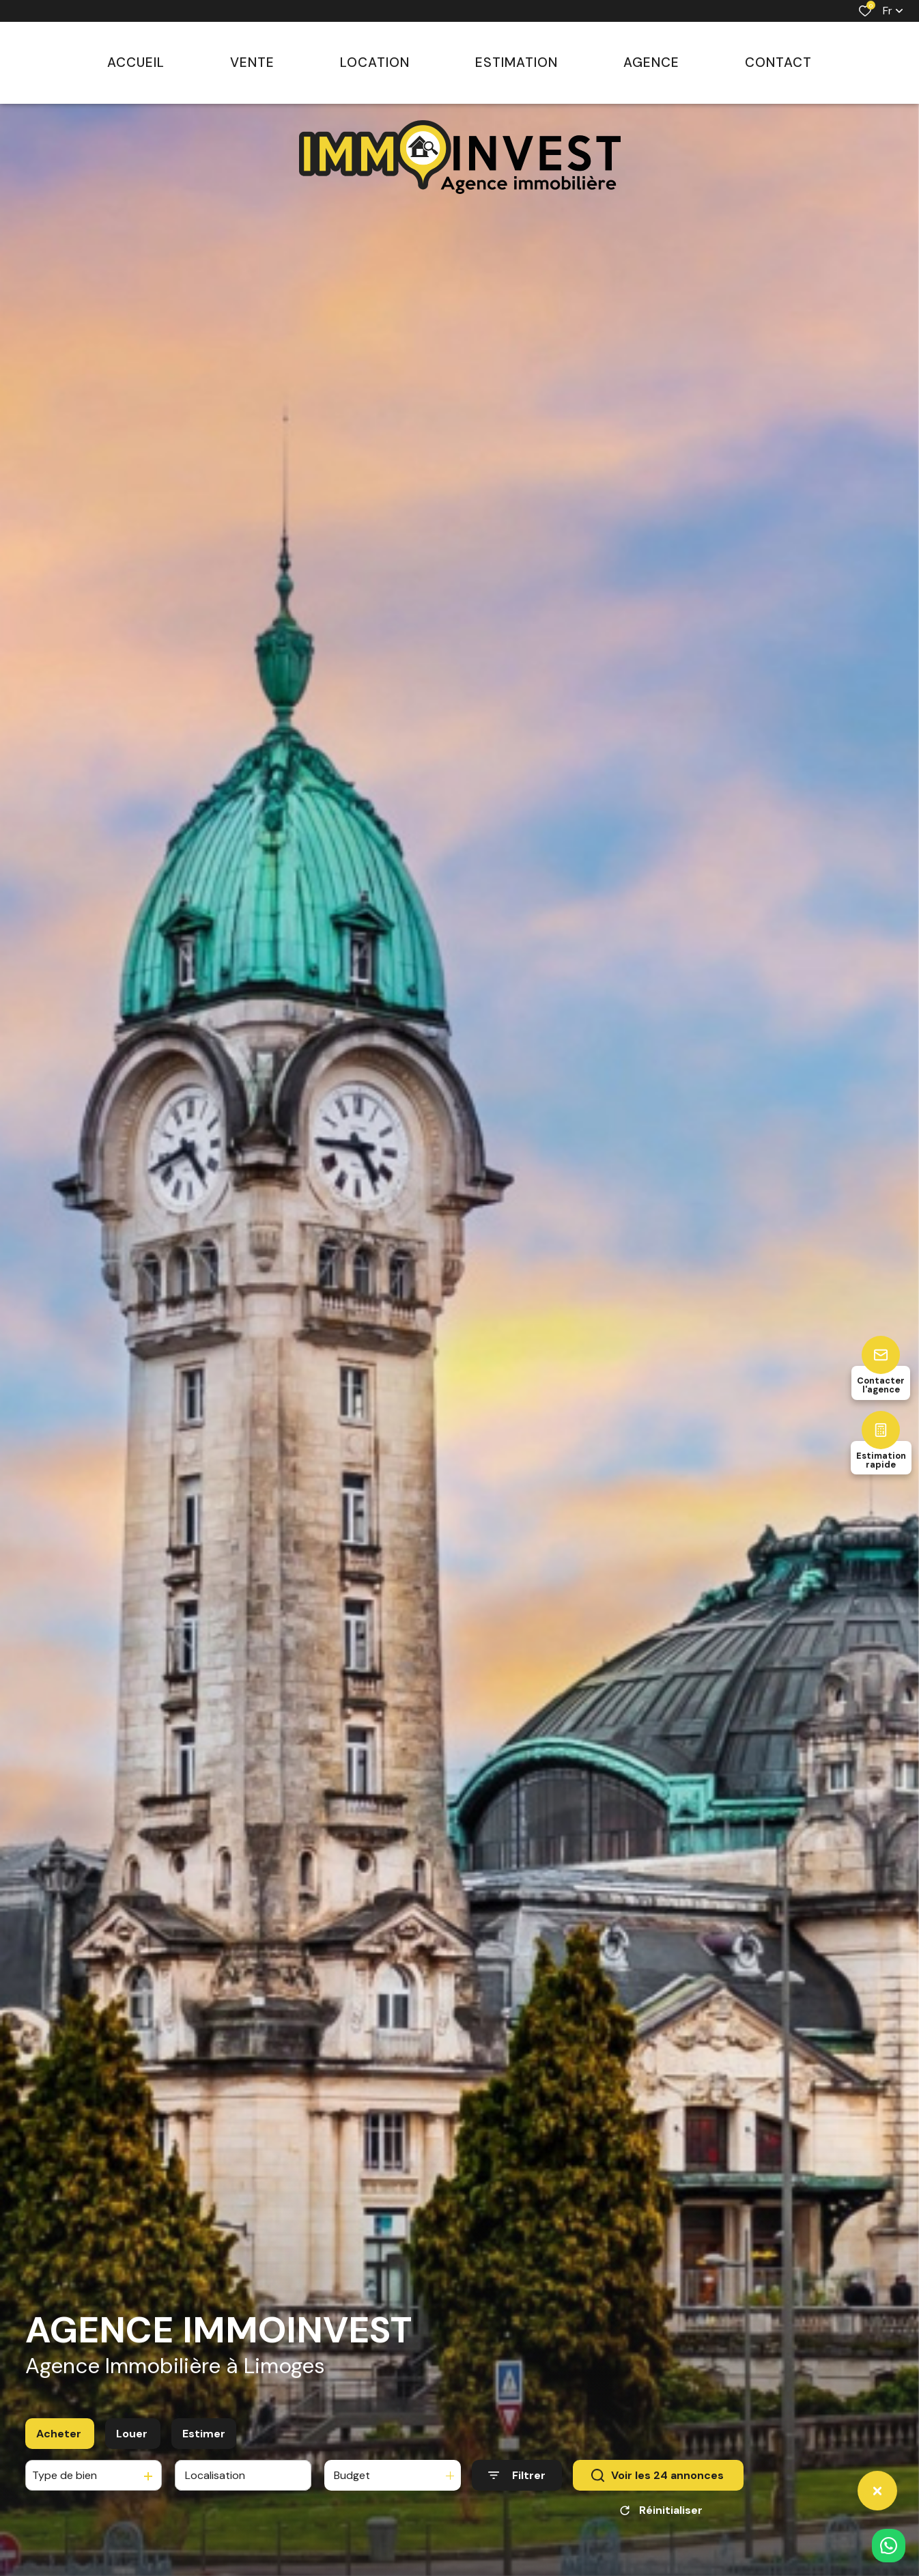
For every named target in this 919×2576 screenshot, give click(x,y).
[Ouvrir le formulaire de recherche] (517, 2482)
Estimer (203, 2441)
